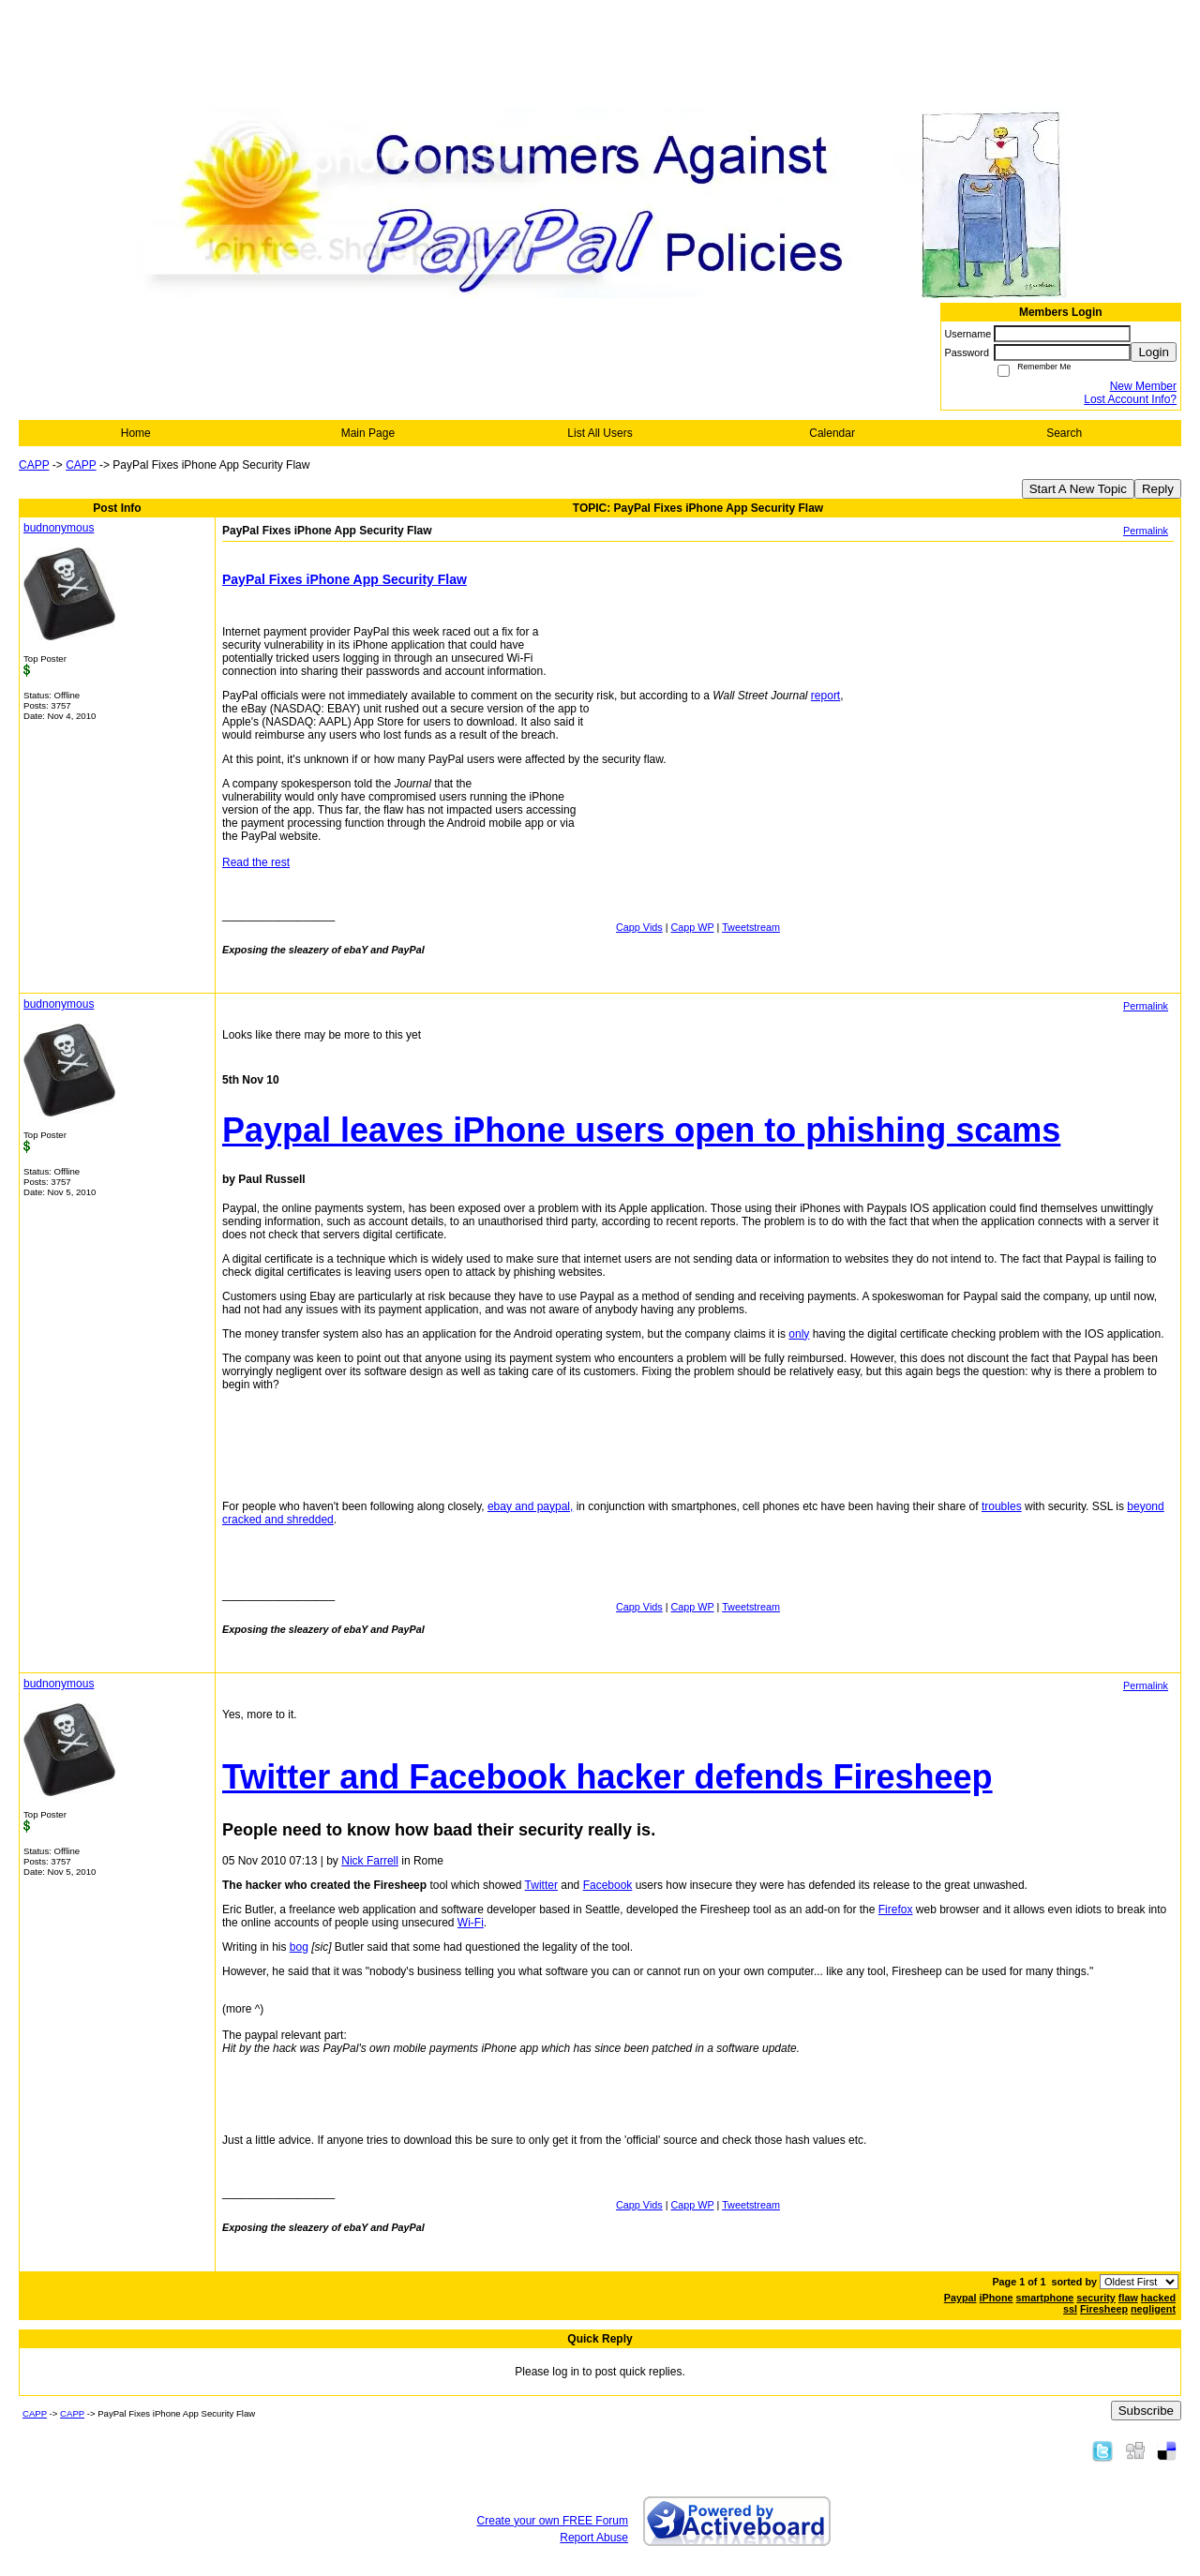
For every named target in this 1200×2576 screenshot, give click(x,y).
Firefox (895, 1909)
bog (299, 1947)
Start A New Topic (1078, 489)
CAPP (34, 465)
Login (1153, 352)
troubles (1002, 1506)
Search (1064, 433)
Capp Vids (639, 927)
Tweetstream (751, 927)
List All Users (599, 433)
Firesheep (1104, 2308)
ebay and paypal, (530, 1506)
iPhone (996, 2297)
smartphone (1045, 2297)
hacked (1158, 2297)
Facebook (608, 1885)
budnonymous (58, 527)
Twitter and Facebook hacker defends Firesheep (607, 1777)
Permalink (1145, 530)
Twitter (541, 1885)
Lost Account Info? (1130, 399)
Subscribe (1146, 2411)
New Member (1143, 386)
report (825, 695)
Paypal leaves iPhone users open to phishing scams (641, 1130)
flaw (1128, 2297)
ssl (1070, 2308)
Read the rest (256, 862)
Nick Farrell (369, 1860)
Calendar (832, 433)
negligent (1153, 2308)
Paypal (960, 2297)
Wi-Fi (471, 1922)
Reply (1158, 489)
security (1095, 2297)
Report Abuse (594, 2537)
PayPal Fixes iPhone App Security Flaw (344, 579)
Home (136, 433)
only (798, 1333)
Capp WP (692, 927)
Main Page (368, 433)
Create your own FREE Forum (552, 2520)
